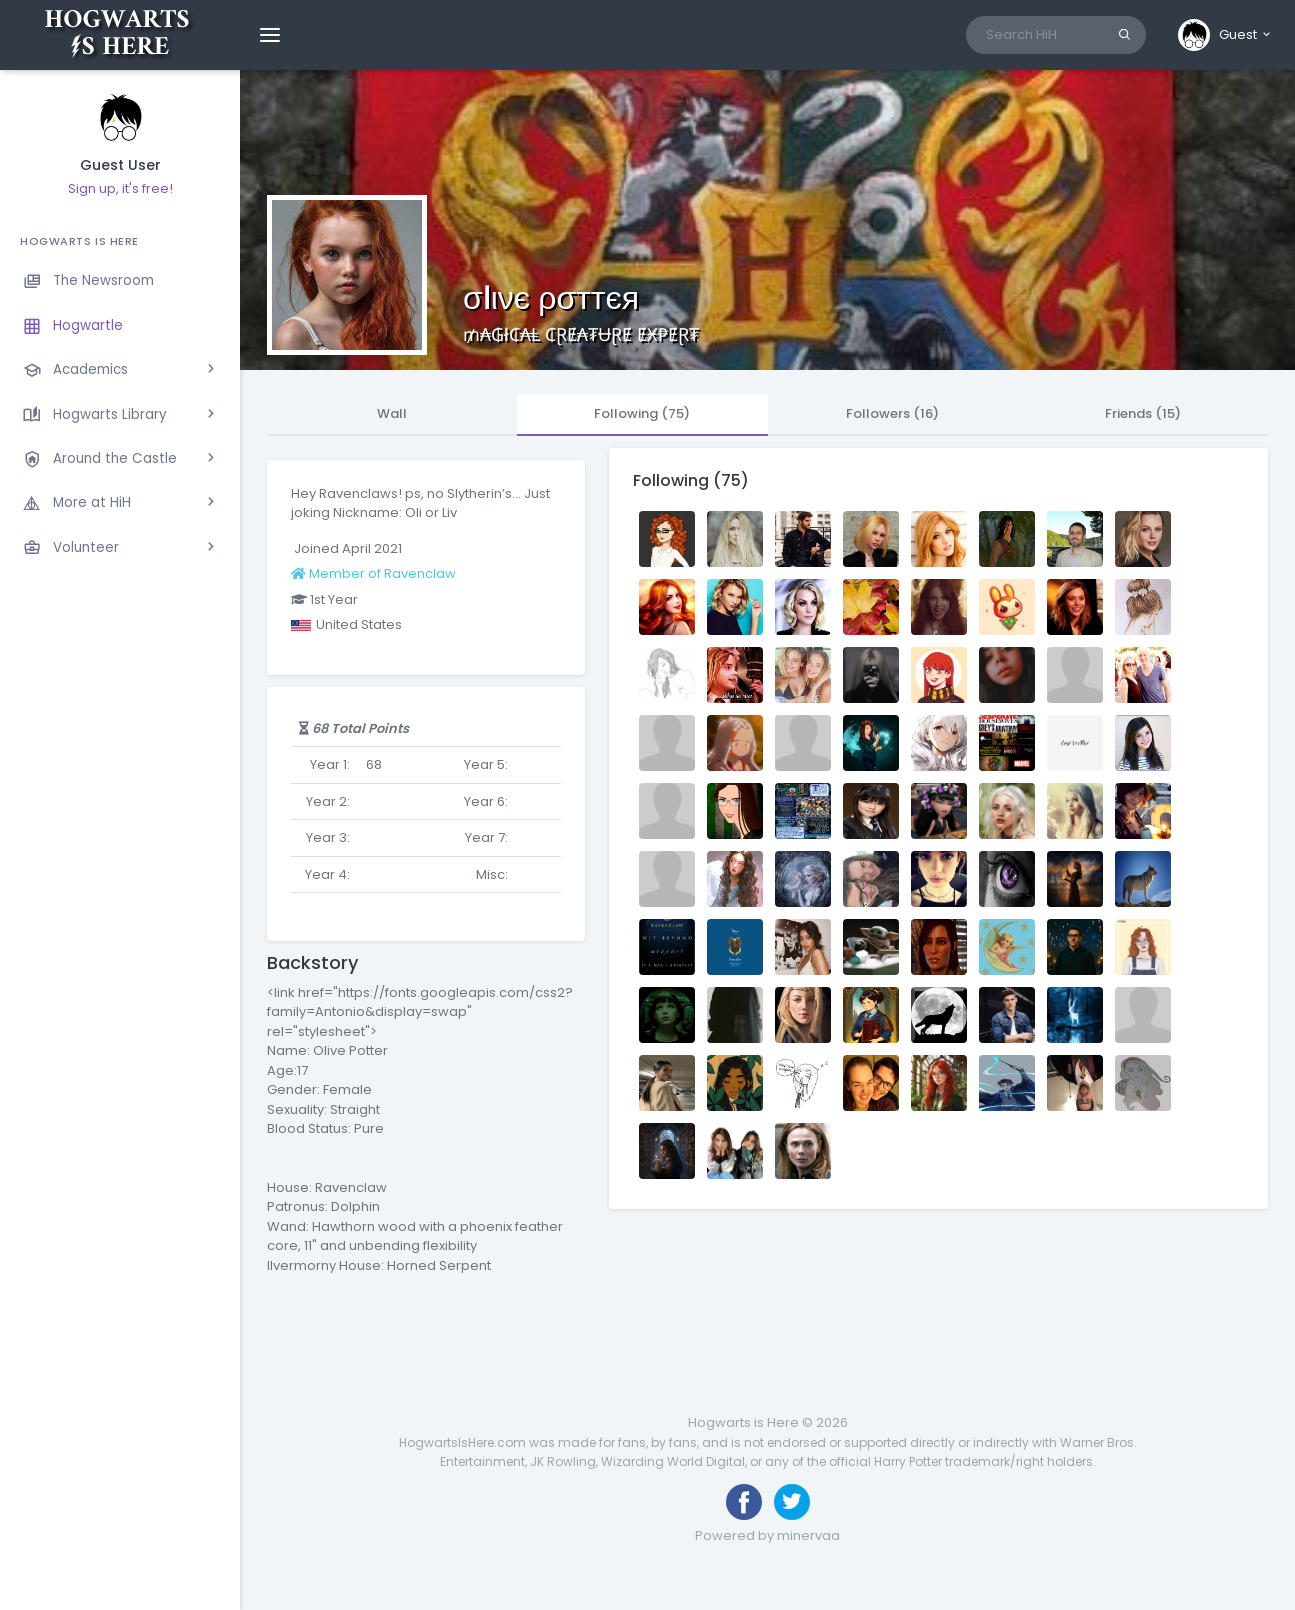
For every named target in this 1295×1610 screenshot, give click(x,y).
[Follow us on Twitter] (792, 1502)
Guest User (120, 165)
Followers (892, 413)
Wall (392, 413)
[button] (1225, 35)
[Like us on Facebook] (744, 1502)
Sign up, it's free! (120, 188)
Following (642, 413)
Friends (1143, 413)
